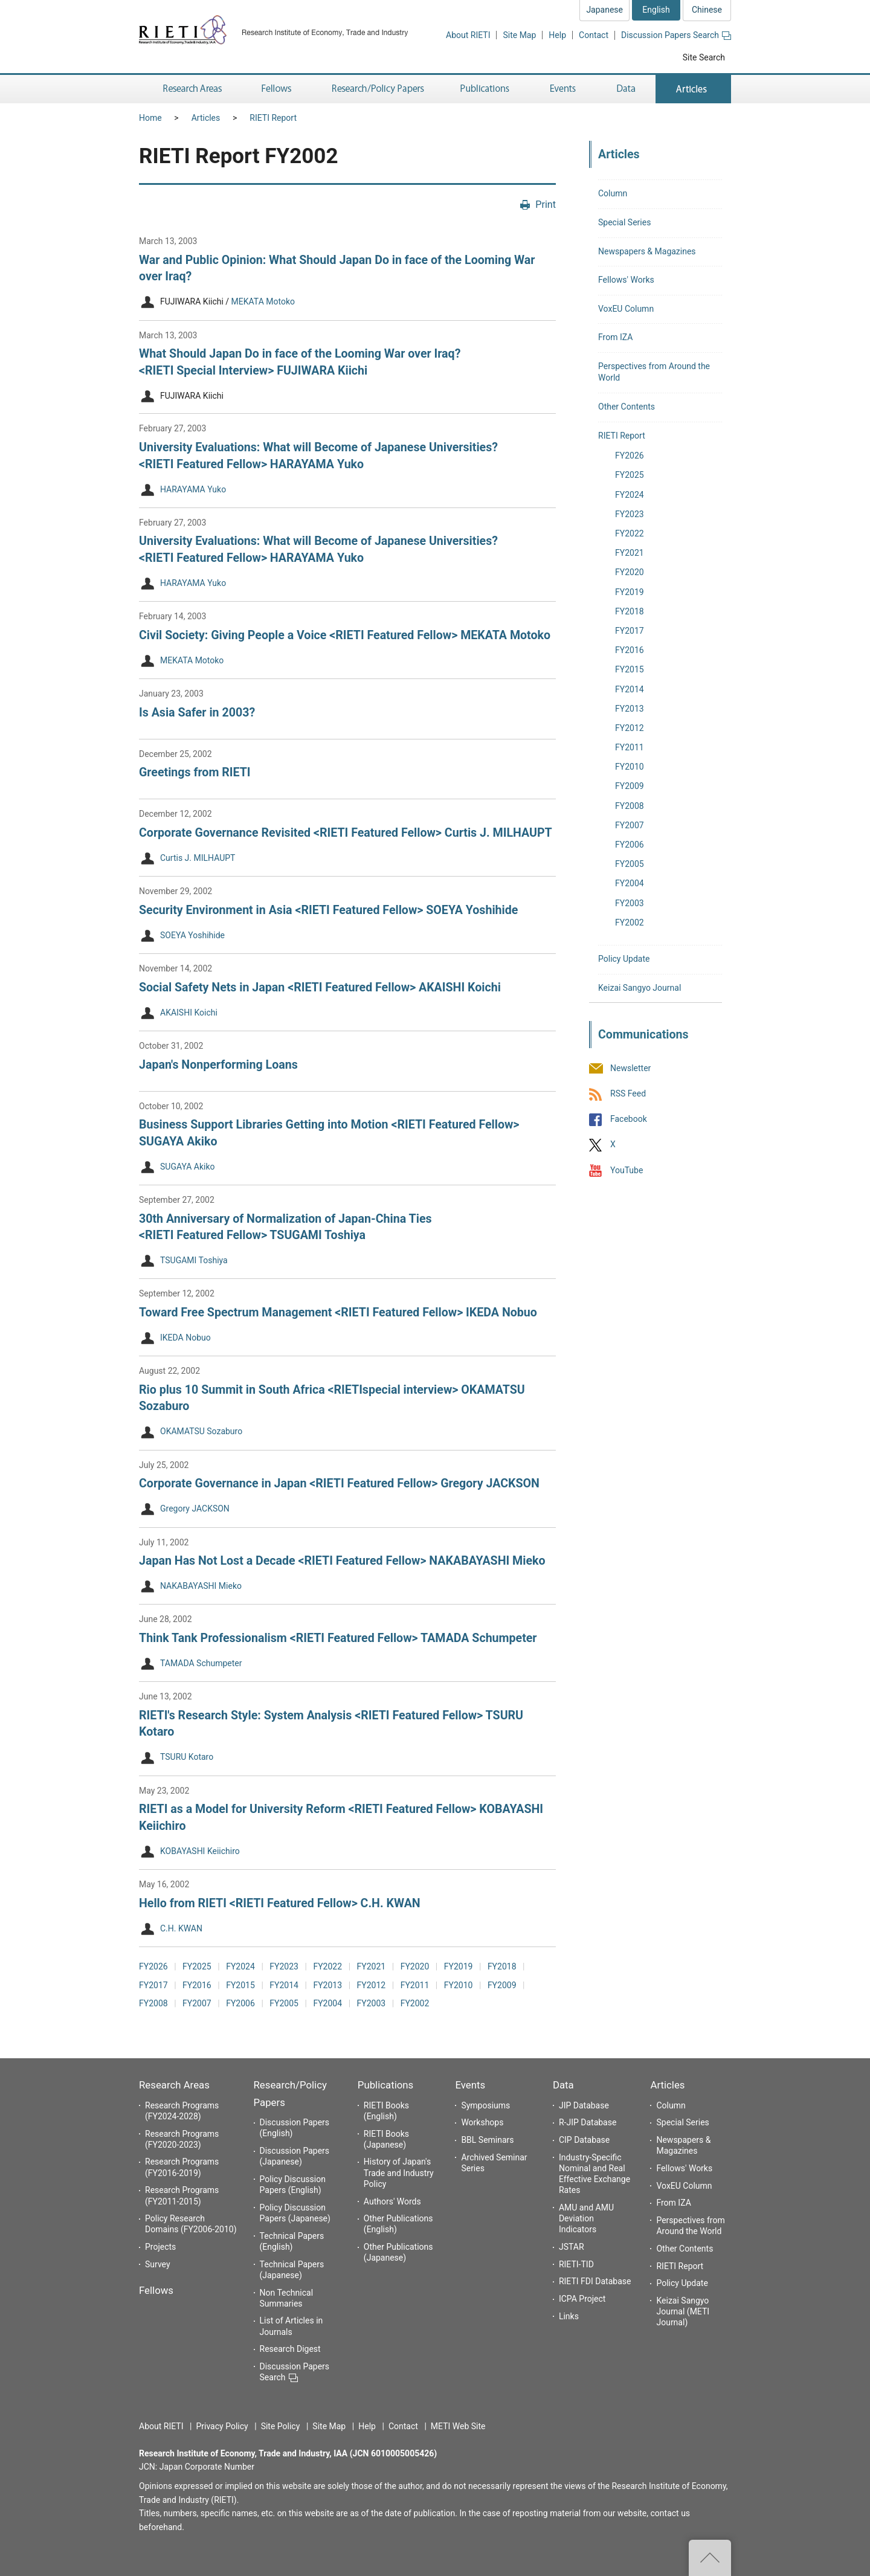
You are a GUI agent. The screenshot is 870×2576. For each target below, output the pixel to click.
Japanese (604, 9)
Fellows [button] (277, 89)
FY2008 (153, 2003)
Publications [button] (486, 89)
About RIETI (468, 35)
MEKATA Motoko (263, 302)
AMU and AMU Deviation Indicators (586, 2218)
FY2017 (153, 1985)
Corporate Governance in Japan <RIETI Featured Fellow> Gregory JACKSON (339, 1483)
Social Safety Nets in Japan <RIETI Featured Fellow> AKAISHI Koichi (320, 987)
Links (569, 2316)
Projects (160, 2247)
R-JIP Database (587, 2122)
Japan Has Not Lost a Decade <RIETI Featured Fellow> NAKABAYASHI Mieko (342, 1561)
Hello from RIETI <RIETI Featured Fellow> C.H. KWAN (279, 1903)
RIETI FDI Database (595, 2281)
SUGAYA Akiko (187, 1166)
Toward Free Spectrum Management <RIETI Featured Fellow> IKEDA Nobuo (338, 1312)
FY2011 (415, 1985)
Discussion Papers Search (676, 35)
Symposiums (485, 2105)
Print (545, 204)
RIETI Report (273, 118)
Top (710, 2558)
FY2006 (240, 2003)
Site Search (704, 57)
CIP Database (584, 2140)
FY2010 (458, 1985)
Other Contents (626, 406)
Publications (385, 2085)
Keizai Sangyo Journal (639, 988)
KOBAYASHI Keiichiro (200, 1851)
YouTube (626, 1170)
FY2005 (283, 2003)
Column (612, 193)
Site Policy (280, 2426)
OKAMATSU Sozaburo (201, 1432)
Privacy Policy (222, 2426)
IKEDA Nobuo (185, 1338)
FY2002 (415, 2003)
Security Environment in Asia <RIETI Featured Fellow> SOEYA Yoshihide (328, 910)
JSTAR (571, 2247)
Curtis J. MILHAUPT (197, 858)
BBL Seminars (487, 2140)
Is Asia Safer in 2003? (197, 713)
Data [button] (626, 89)
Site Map (519, 35)
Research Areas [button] (190, 89)
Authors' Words (392, 2201)
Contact (593, 35)
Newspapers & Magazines (647, 251)
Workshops (482, 2122)
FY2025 (196, 1966)
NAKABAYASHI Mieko (201, 1586)
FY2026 (153, 1966)
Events (470, 2085)
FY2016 (196, 1985)
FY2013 (327, 1985)
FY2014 (283, 1985)
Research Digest (290, 2349)
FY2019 (458, 1966)
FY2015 (240, 1985)
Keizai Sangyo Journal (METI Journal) (682, 2311)
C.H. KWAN (181, 1928)
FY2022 (327, 1966)
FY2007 (196, 2003)
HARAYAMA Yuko (193, 489)
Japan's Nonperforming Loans (218, 1065)
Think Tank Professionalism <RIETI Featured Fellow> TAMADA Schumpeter (338, 1638)
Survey (157, 2264)
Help (557, 35)
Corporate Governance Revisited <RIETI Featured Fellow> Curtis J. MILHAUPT (345, 833)
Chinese (707, 9)
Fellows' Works (626, 280)
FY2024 (240, 1966)
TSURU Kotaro (186, 1757)
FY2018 (502, 1966)
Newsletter (630, 1068)
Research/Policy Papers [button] (377, 89)
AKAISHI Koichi (189, 1012)
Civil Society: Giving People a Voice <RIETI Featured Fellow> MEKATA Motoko (344, 635)
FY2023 (283, 1966)
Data (563, 2085)
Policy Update (623, 959)
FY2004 (327, 2003)
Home (150, 118)
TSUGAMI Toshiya (194, 1261)
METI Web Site (458, 2426)
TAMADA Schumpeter (201, 1663)
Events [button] (563, 89)
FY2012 (371, 1985)
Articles (206, 118)
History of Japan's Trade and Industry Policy (399, 2172)
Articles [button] (693, 89)
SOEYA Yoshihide (192, 935)
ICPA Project (582, 2299)
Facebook (628, 1119)
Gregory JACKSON (195, 1509)
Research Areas (174, 2085)
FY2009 (502, 1985)
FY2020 (415, 1966)
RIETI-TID (576, 2264)
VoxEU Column (626, 309)
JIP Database (584, 2105)
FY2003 (371, 2003)
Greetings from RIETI (195, 772)
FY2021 (371, 1966)
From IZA (615, 337)
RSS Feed (628, 1093)
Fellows (156, 2290)
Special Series (624, 222)
